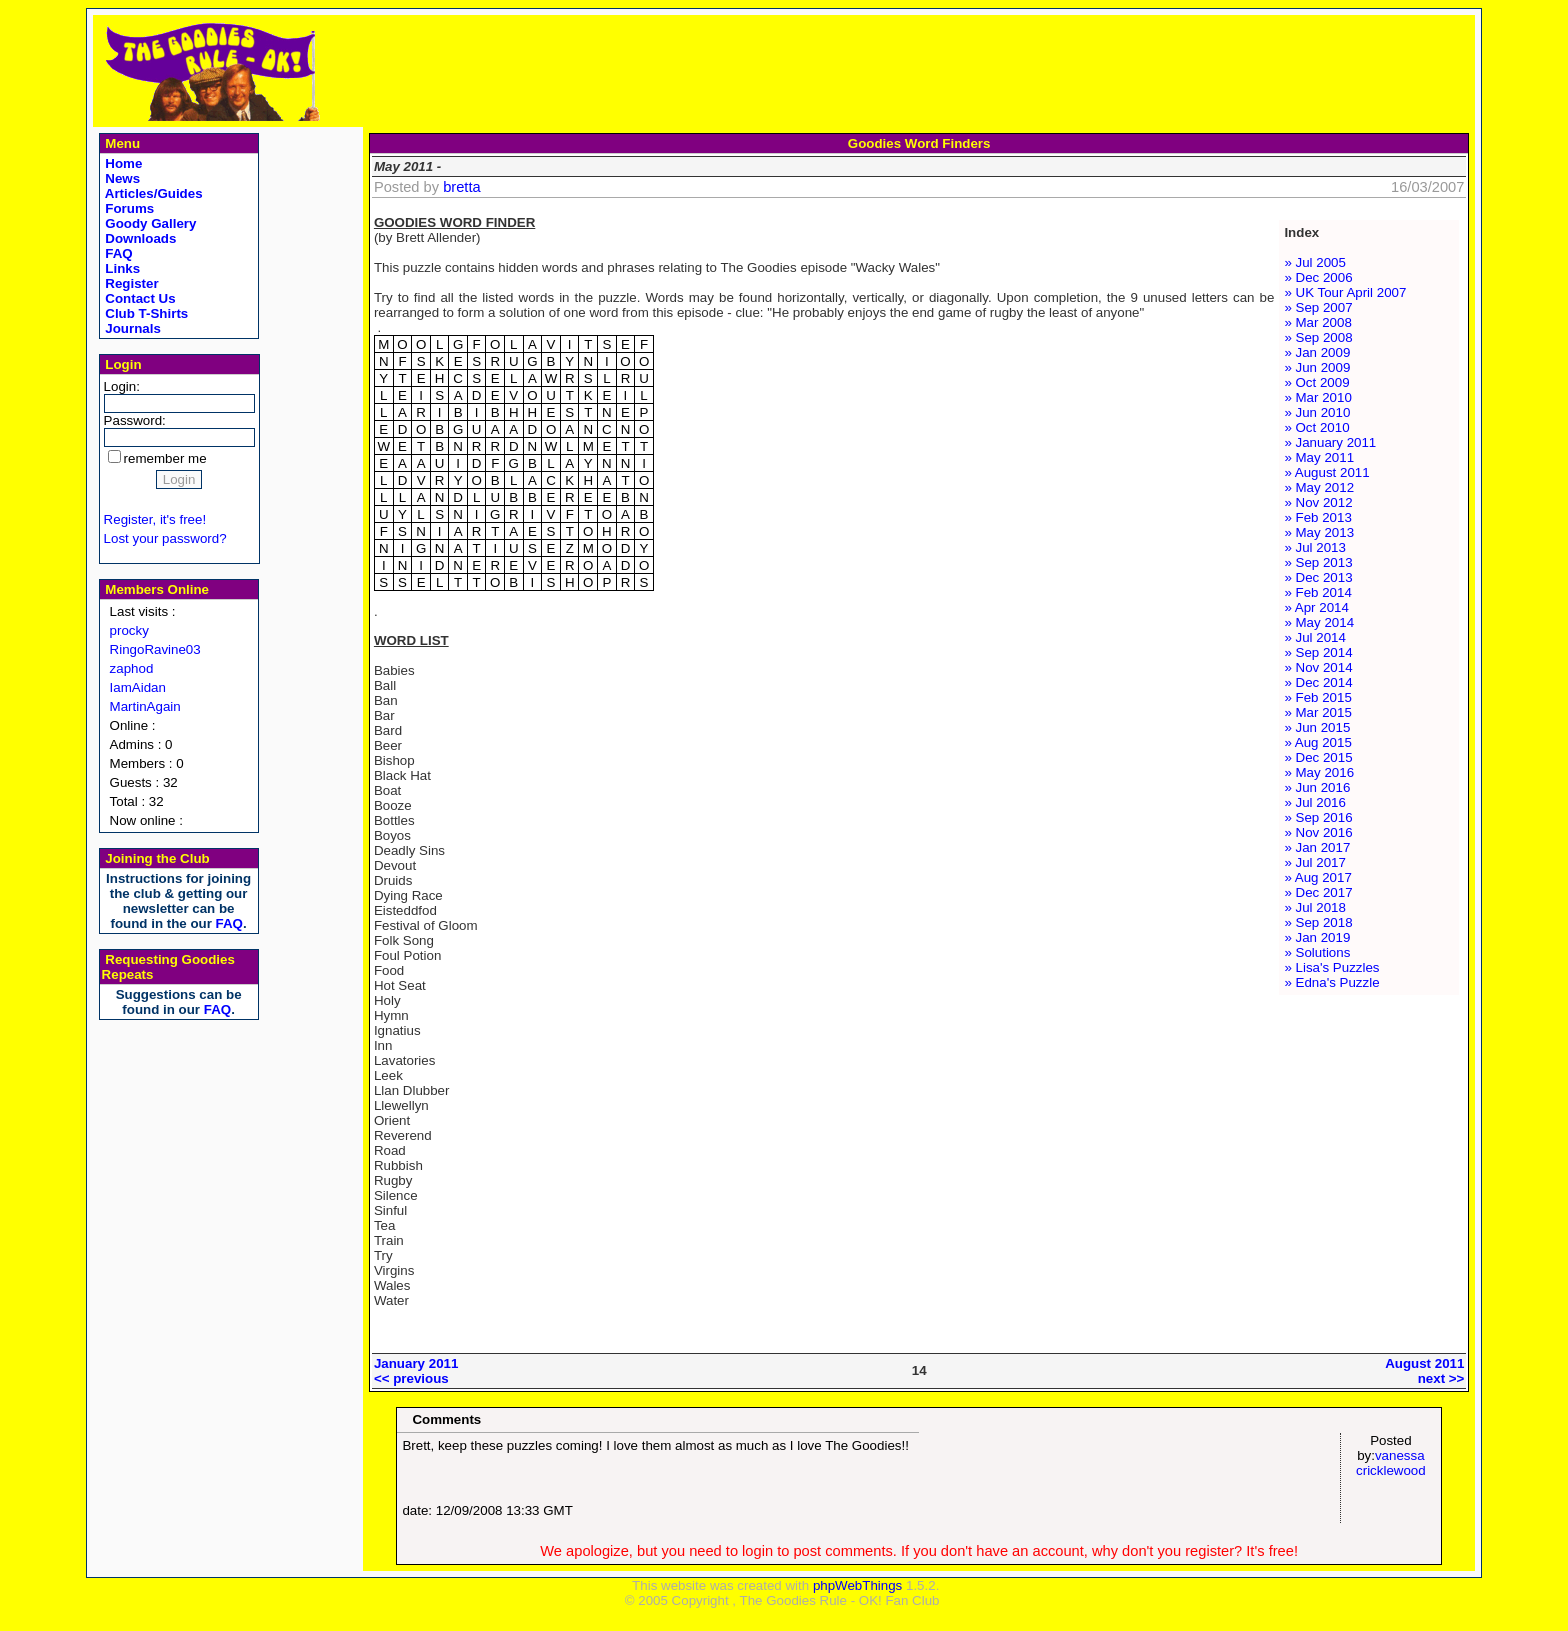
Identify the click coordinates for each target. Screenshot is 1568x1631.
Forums (128, 208)
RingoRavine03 (155, 649)
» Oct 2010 (1316, 427)
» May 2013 (1319, 532)
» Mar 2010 (1317, 397)
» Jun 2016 (1317, 787)
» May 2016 (1319, 772)
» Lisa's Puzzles (1331, 967)
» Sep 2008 (1318, 337)
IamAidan (138, 687)
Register (130, 283)
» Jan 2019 (1317, 937)
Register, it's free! (155, 519)
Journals (131, 328)
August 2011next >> (1424, 1371)
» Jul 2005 (1315, 262)
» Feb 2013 (1317, 517)
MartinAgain (145, 706)
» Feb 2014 (1317, 592)
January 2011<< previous (416, 1371)
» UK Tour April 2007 (1345, 292)
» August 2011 (1326, 472)
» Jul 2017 (1315, 862)
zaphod (132, 668)
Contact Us (139, 298)
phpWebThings (857, 1585)
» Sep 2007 (1318, 307)
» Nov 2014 (1318, 667)
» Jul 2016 (1315, 802)
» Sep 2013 (1318, 562)
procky (129, 630)
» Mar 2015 (1317, 712)
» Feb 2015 (1317, 697)
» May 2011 (1319, 457)
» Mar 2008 (1317, 322)
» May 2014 (1319, 622)
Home (122, 163)
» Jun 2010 (1317, 412)
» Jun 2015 (1317, 727)
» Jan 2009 (1317, 352)
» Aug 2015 (1317, 742)
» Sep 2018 (1318, 922)
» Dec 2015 (1318, 757)
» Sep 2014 (1318, 652)
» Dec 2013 (1318, 577)
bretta (461, 187)
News (121, 178)
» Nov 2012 (1318, 502)
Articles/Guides (152, 193)
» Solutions (1317, 952)
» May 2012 (1319, 487)
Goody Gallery (149, 223)
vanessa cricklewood (1391, 1463)
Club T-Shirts (145, 313)
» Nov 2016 (1318, 832)
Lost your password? (165, 538)
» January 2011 (1330, 442)
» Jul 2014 (1315, 637)
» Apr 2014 (1316, 607)
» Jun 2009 (1317, 367)
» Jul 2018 (1315, 907)
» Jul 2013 (1315, 547)
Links (121, 268)
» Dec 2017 (1318, 892)
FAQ (117, 253)
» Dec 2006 (1318, 277)
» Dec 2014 (1318, 682)
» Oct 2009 (1316, 382)
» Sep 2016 (1318, 817)
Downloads (139, 238)
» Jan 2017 (1317, 847)
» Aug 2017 (1317, 877)
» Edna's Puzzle (1331, 982)
